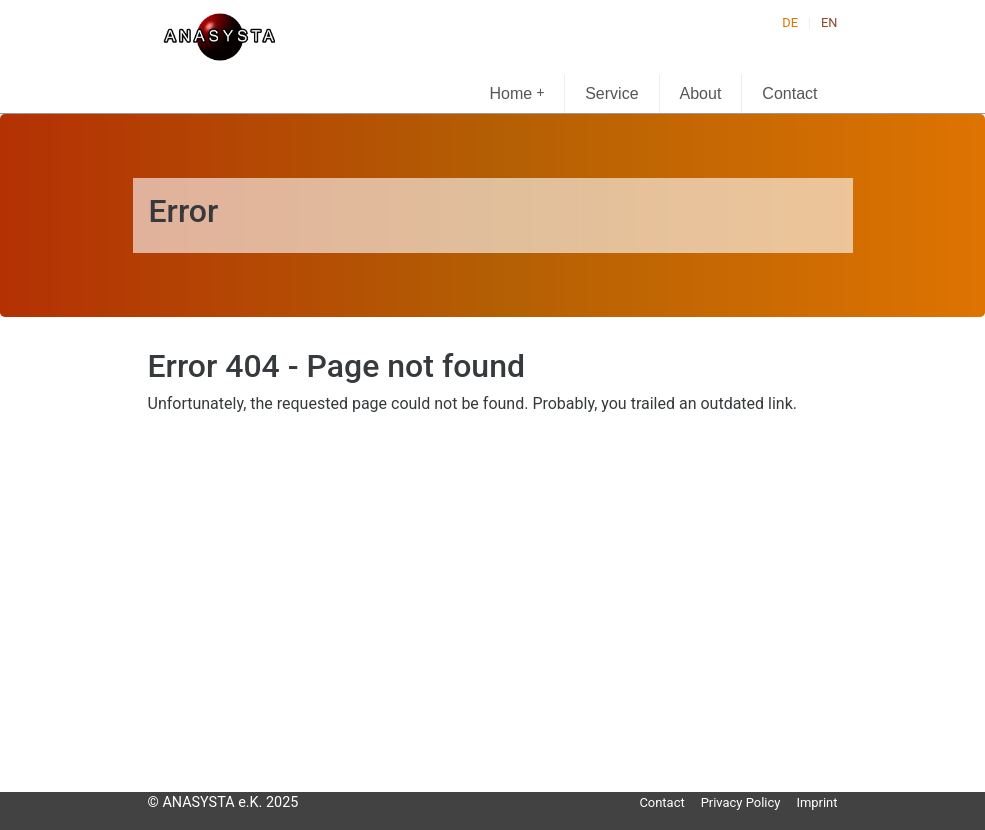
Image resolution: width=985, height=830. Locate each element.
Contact (789, 93)
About (701, 93)
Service (611, 93)
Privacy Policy (741, 802)
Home (517, 92)
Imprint (816, 802)
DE (790, 22)
